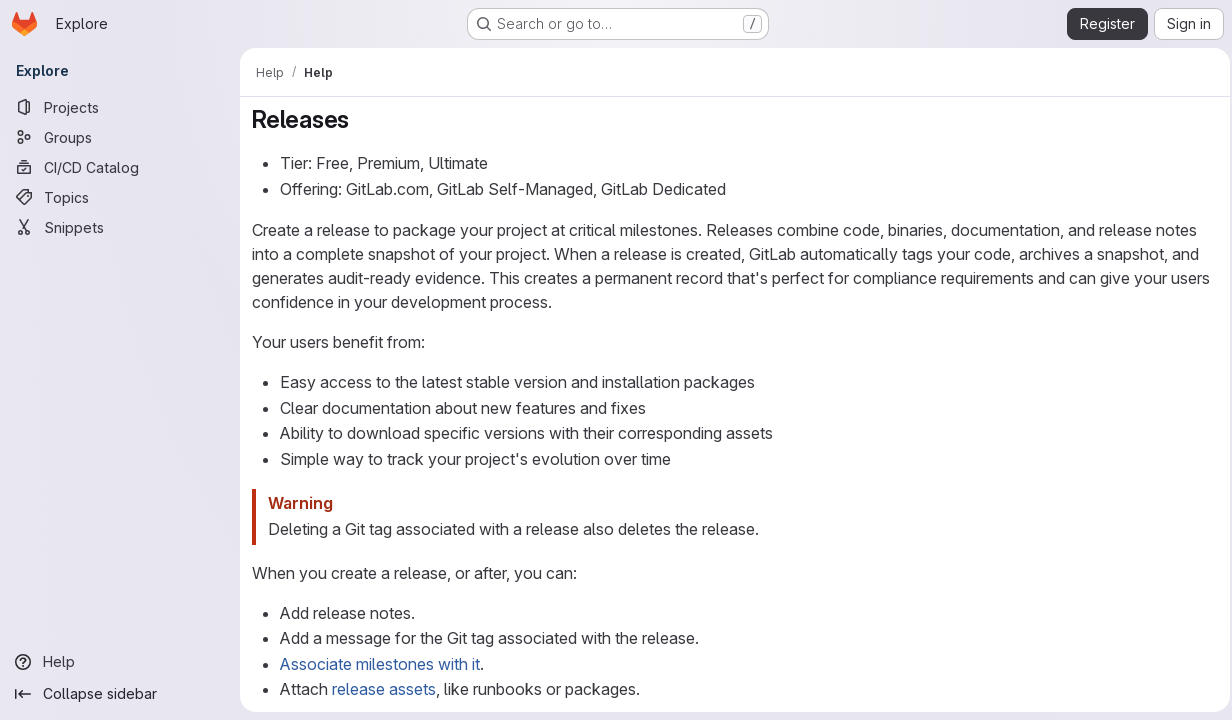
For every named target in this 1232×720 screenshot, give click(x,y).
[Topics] (120, 197)
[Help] (120, 662)
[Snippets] (120, 227)
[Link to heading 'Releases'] (362, 119)
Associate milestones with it (380, 664)
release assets (384, 689)
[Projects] (120, 107)
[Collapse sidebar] (120, 694)
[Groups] (120, 137)
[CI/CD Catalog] (120, 167)
